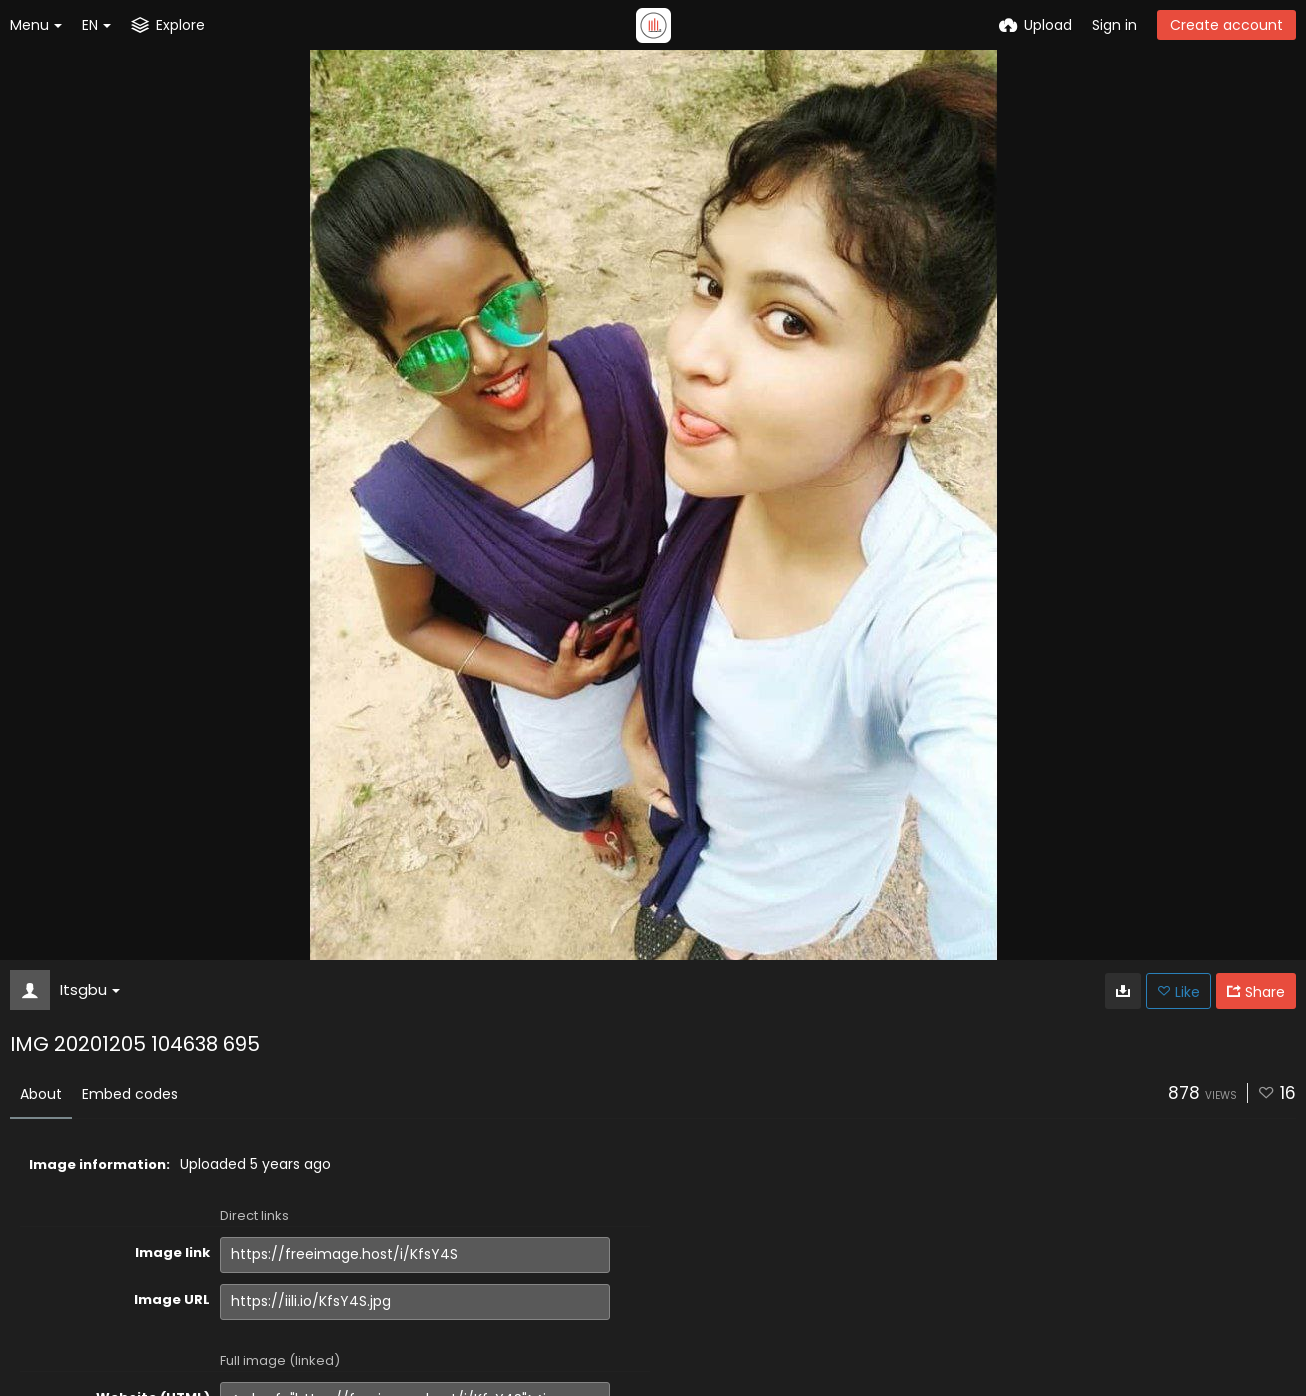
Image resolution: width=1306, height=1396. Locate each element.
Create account (1226, 25)
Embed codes (130, 1094)
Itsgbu (90, 989)
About (41, 1094)
